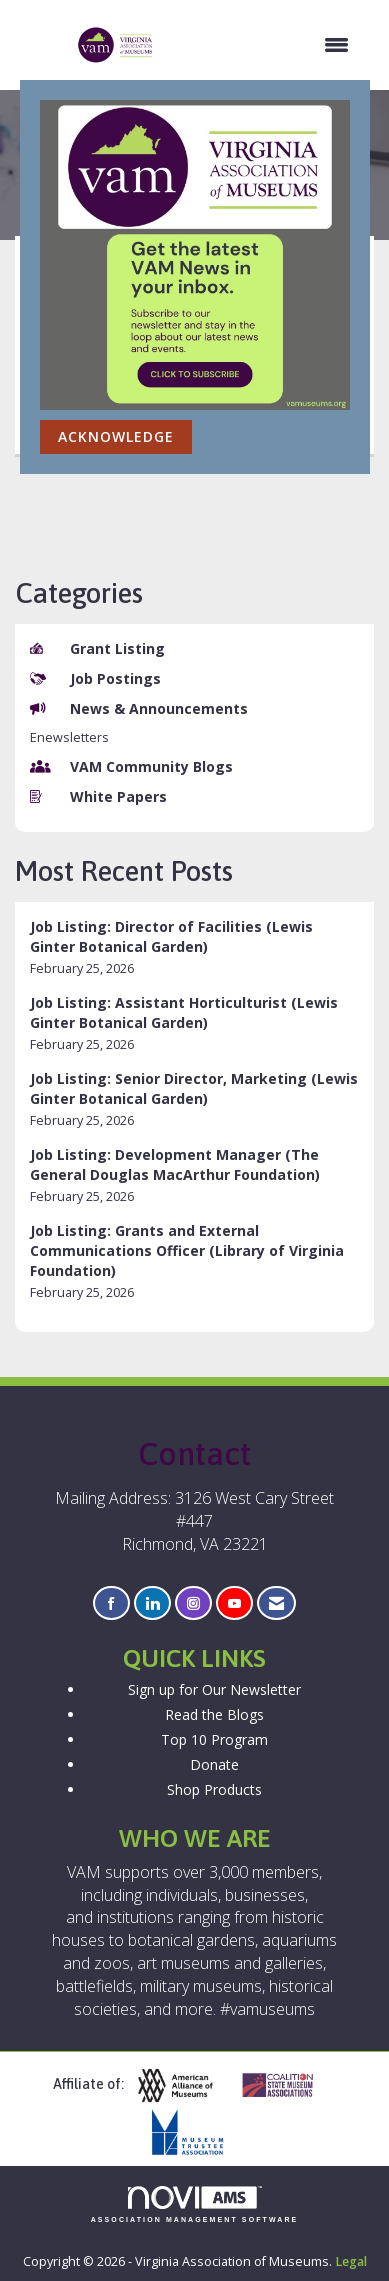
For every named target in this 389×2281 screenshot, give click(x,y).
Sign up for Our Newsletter (214, 1689)
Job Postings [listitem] (95, 678)
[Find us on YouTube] (234, 1603)
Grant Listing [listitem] (97, 648)
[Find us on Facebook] (111, 1603)
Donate (214, 1764)
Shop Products (214, 1789)
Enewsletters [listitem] (69, 737)
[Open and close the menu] (262, 45)
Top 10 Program (214, 1739)
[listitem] (194, 947)
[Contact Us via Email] (276, 1603)
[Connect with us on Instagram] (193, 1603)
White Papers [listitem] (98, 796)
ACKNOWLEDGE (116, 436)
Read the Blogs (214, 1714)
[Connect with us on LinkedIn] (152, 1603)
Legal (351, 2261)
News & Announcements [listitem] (139, 708)
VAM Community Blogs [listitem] (131, 766)
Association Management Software (195, 2204)
